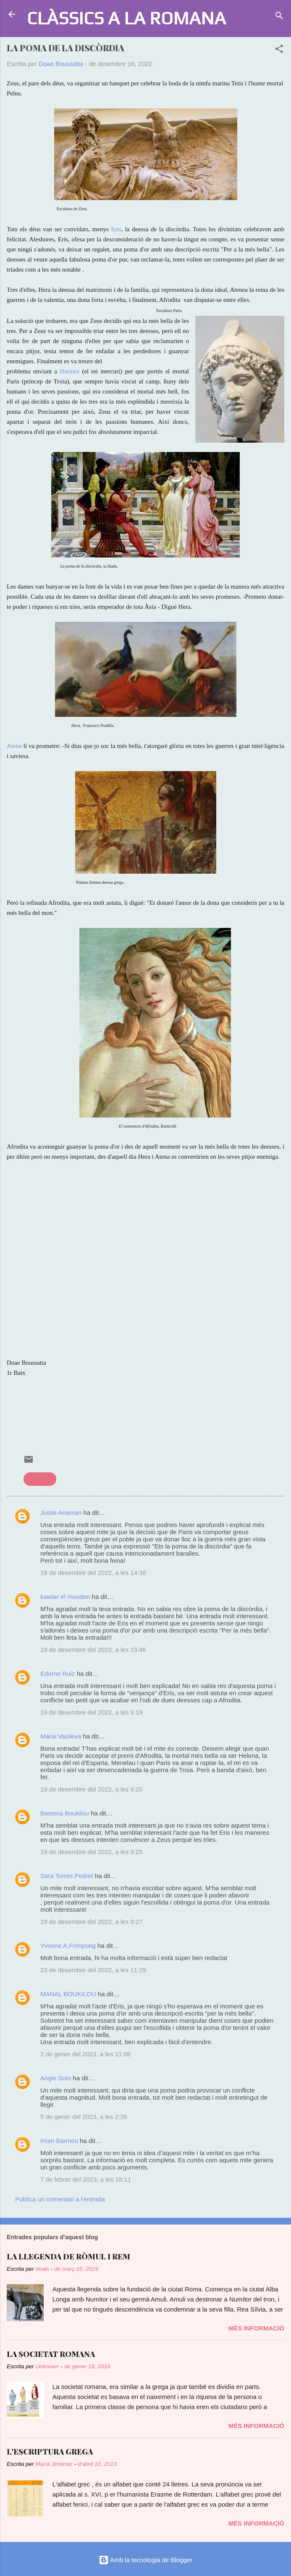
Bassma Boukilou (64, 1813)
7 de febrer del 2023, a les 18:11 (85, 2179)
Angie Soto (55, 2078)
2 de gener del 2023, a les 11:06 (85, 2054)
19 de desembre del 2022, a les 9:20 (91, 1789)
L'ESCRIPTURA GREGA (50, 2452)
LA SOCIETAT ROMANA (51, 2354)
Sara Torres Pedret (66, 1875)
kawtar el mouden (65, 1596)
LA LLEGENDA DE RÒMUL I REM (68, 2256)
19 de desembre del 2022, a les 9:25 (91, 1851)
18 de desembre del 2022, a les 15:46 (93, 1649)
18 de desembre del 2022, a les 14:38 (93, 1572)
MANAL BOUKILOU (68, 1993)
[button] (279, 50)
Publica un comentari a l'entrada (60, 2199)
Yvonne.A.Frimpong (68, 1945)
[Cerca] (279, 17)
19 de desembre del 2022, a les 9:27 (91, 1921)
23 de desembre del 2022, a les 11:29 (93, 1970)
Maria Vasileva (60, 1736)
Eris (116, 229)
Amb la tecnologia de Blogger (145, 2559)
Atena (15, 745)
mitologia (39, 1478)
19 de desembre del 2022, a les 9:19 (91, 1712)
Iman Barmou (59, 2140)
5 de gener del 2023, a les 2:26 (83, 2116)
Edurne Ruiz (57, 1673)
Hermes (69, 371)
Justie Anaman (62, 1512)
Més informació (256, 2328)
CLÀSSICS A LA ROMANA (126, 18)
